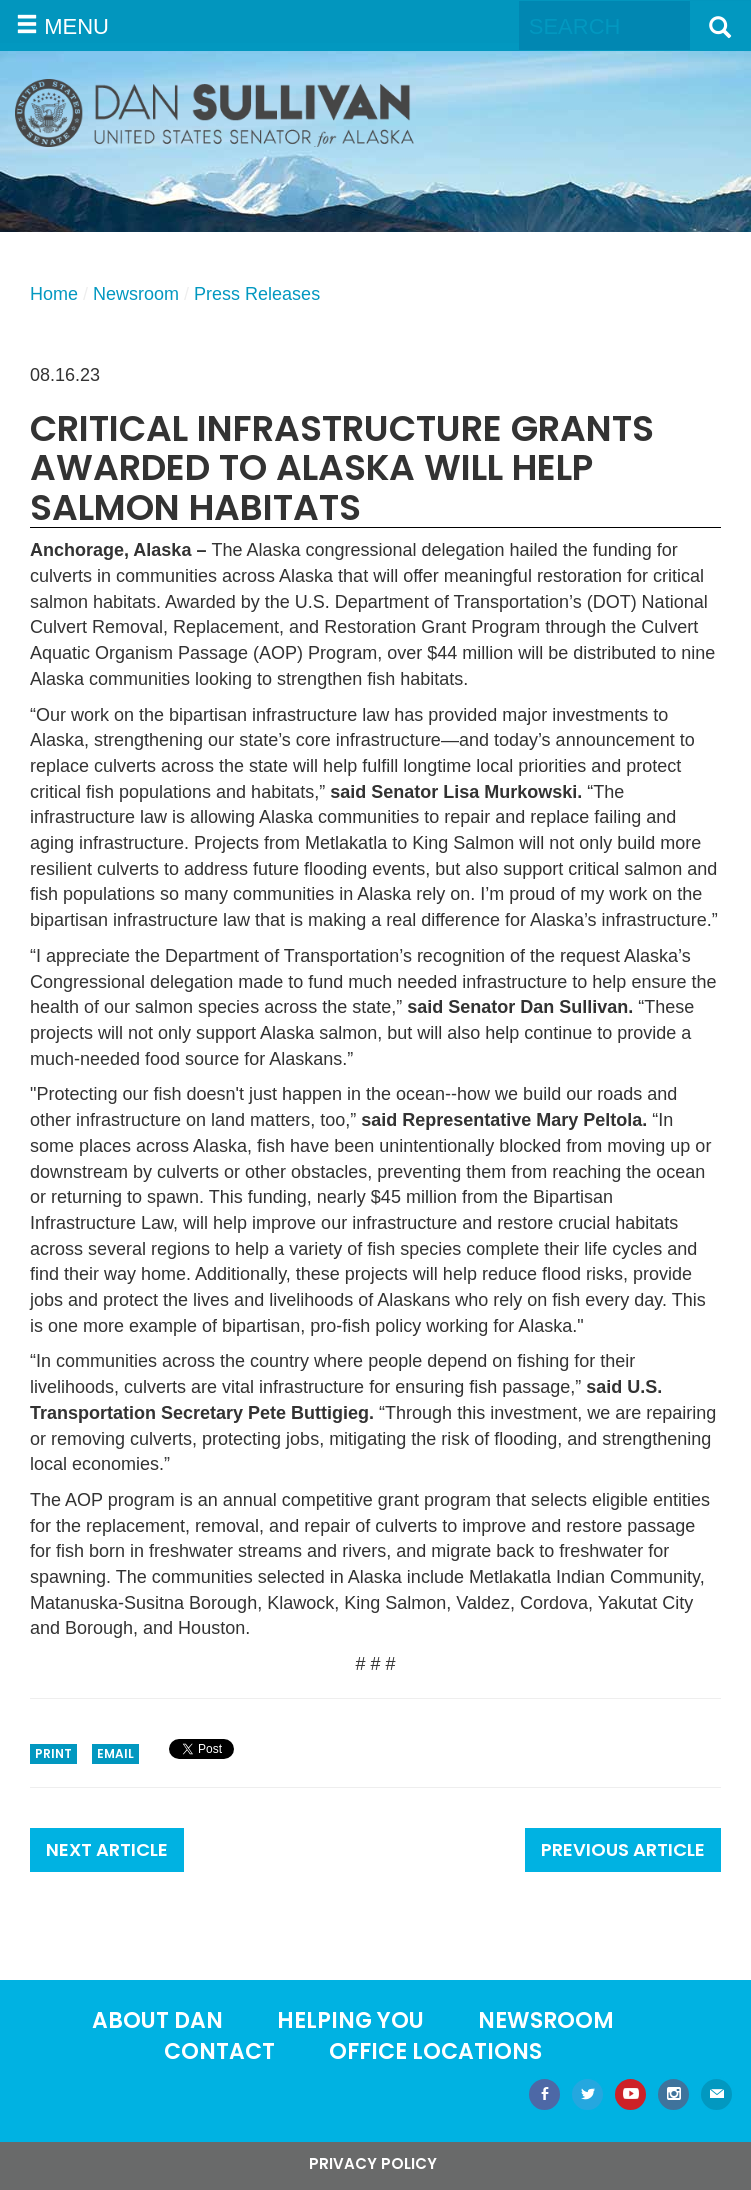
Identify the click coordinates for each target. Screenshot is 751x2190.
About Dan (157, 2020)
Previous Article (623, 1849)
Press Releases (257, 294)
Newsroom (136, 294)
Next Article (107, 1849)
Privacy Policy (373, 2163)
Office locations (435, 2051)
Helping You (350, 2020)
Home (54, 294)
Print (53, 1753)
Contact (219, 2051)
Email (115, 1753)
